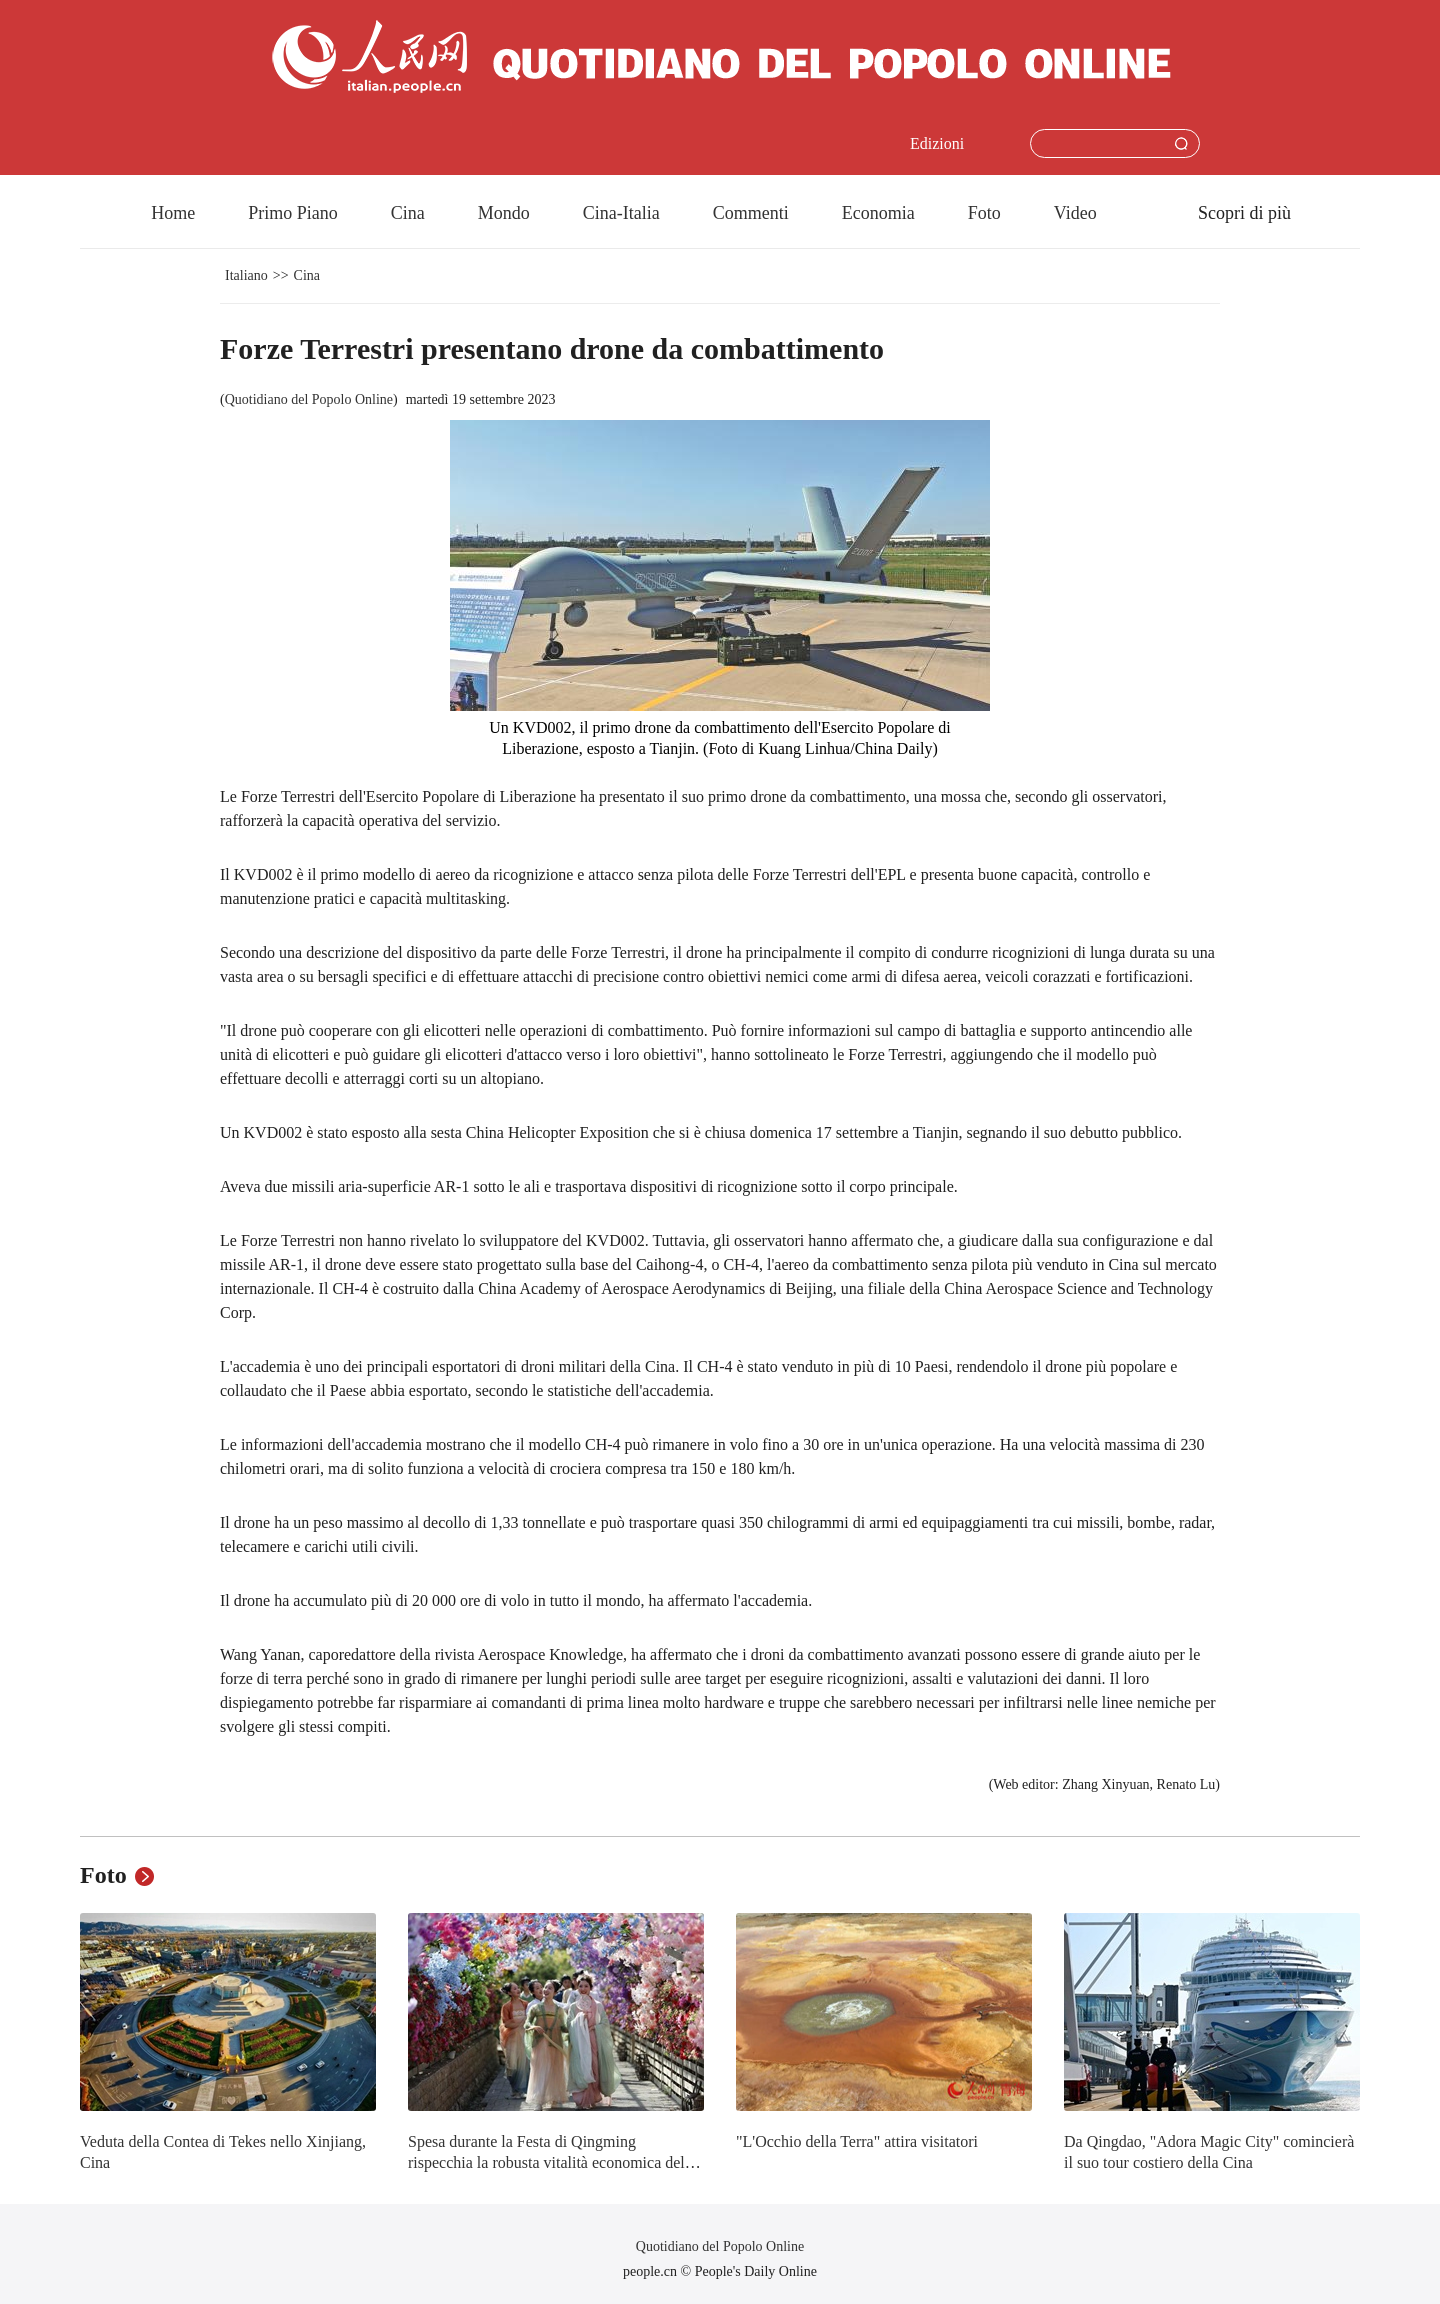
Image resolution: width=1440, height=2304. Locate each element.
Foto (984, 213)
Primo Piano (293, 213)
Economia (878, 213)
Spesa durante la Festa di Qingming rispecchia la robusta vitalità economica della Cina (552, 2163)
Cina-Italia (621, 213)
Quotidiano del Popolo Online (309, 399)
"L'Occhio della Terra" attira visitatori (857, 2141)
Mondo (504, 213)
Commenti (751, 213)
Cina (408, 213)
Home (173, 213)
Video (1075, 213)
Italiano (246, 275)
